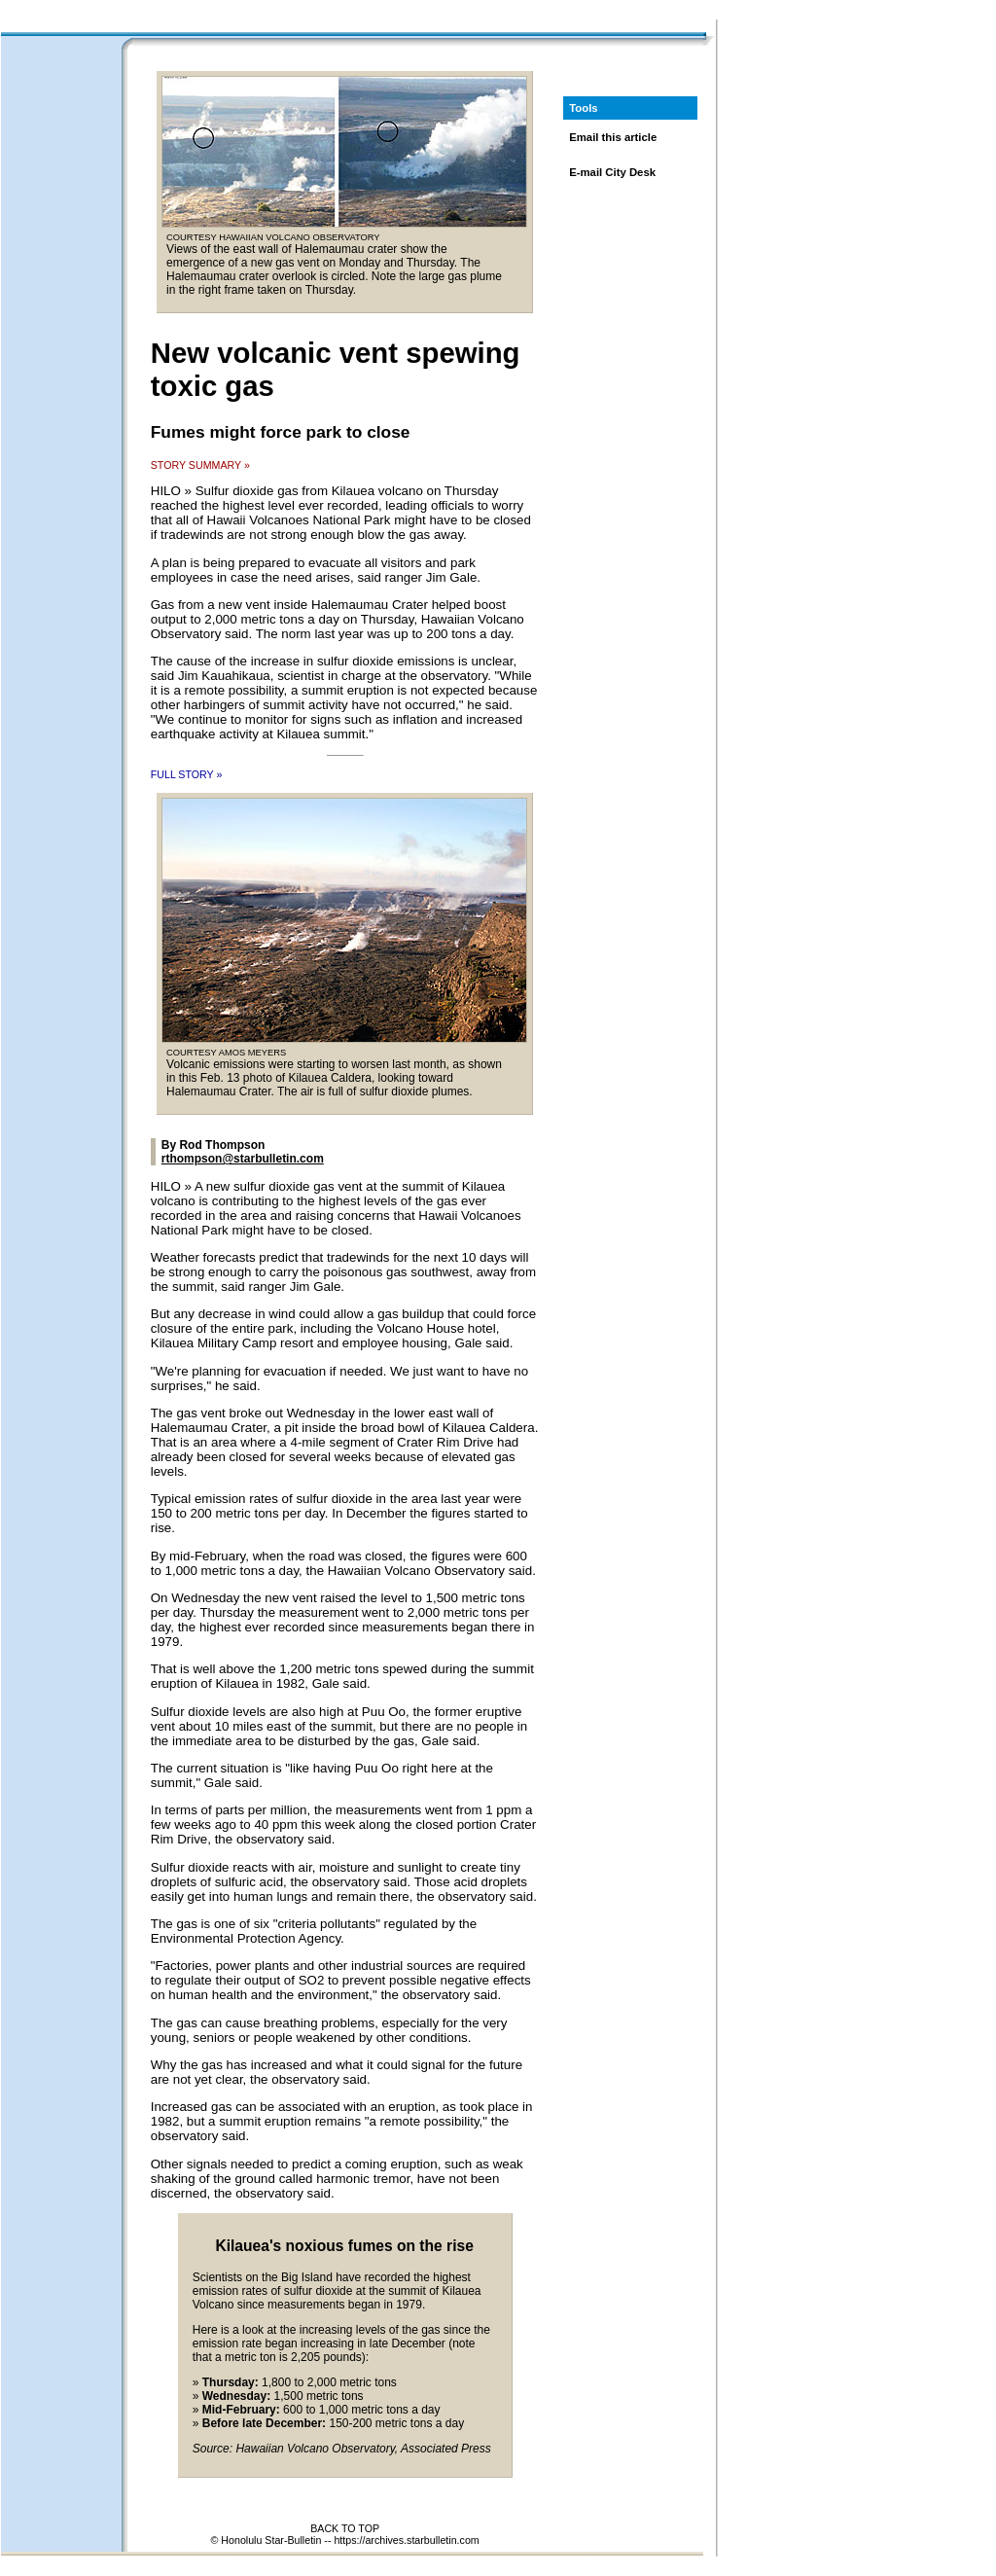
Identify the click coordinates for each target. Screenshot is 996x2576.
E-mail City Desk (612, 172)
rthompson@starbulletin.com (242, 1158)
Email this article (613, 137)
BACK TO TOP (344, 2528)
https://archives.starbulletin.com (406, 2540)
